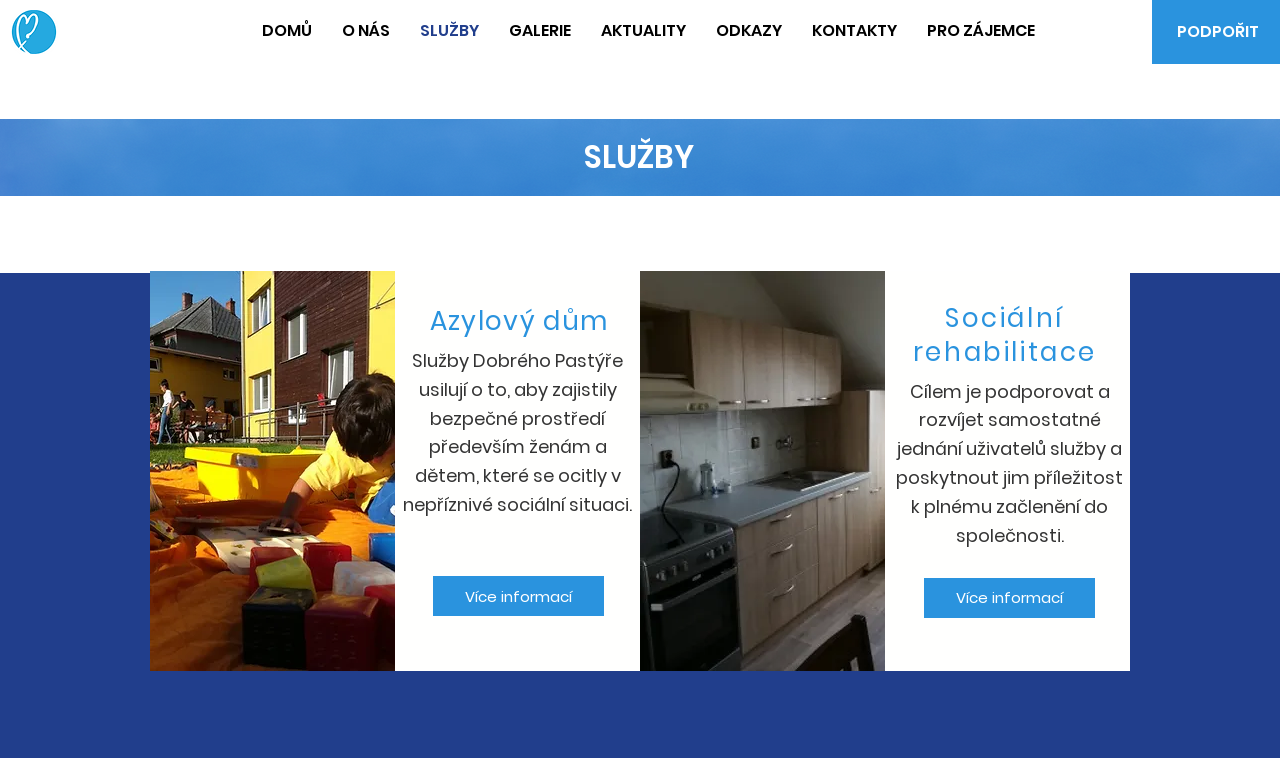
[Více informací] (518, 596)
